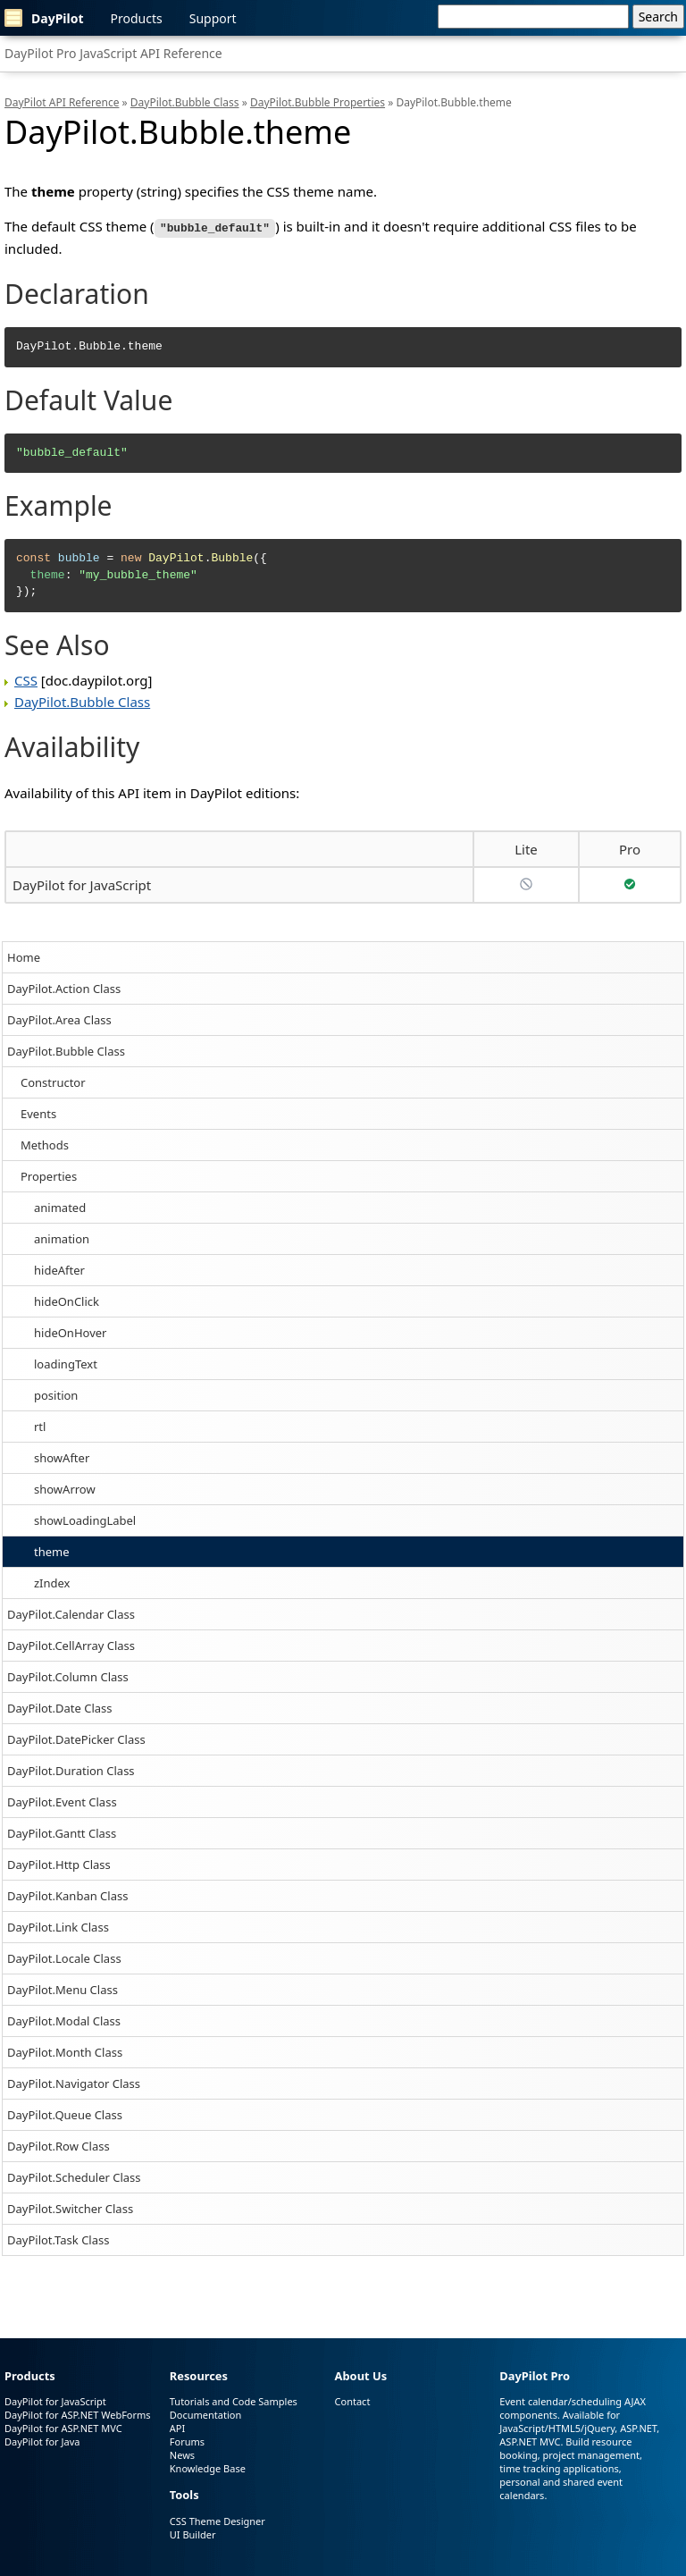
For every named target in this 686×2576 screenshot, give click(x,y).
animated (60, 1206)
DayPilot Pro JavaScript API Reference (113, 53)
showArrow (65, 1487)
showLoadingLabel (85, 1519)
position (56, 1393)
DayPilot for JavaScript (82, 883)
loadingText (65, 1362)
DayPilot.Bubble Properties (317, 102)
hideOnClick (66, 1300)
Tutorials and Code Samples (233, 2400)
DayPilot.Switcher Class (70, 2207)
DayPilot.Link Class (58, 1925)
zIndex (52, 1581)
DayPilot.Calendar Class (71, 1612)
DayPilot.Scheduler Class (74, 2176)
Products (137, 18)
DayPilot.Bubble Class (66, 1049)
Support (213, 18)
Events (38, 1112)
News (182, 2454)
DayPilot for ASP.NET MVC (63, 2427)
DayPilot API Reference (61, 102)
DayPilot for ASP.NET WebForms (77, 2413)
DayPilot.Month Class (64, 2050)
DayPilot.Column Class (68, 1675)
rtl (40, 1425)
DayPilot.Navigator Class (73, 2082)
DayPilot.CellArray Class (71, 1644)
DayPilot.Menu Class (62, 1988)
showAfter (61, 1456)
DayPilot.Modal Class (64, 2019)
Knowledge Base (208, 2467)
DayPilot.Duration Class (71, 1769)
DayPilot (44, 18)
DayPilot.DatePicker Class (76, 1738)
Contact (353, 2400)
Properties (49, 1174)
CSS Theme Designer (217, 2520)
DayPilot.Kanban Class (67, 1894)
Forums (187, 2440)
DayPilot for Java (41, 2440)
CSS (26, 678)
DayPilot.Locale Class (64, 1957)
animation (61, 1237)
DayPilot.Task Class (58, 2238)
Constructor (53, 1081)
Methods (45, 1143)
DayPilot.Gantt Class (61, 1831)
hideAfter (59, 1268)
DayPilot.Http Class (59, 1863)
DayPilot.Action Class (64, 987)
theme (52, 1550)
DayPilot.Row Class (58, 2144)
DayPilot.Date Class (60, 1706)
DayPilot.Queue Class (64, 2113)
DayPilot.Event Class (62, 1800)
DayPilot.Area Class (59, 1018)
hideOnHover (70, 1331)
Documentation (205, 2413)
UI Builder (193, 2533)
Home (23, 955)
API (177, 2427)
